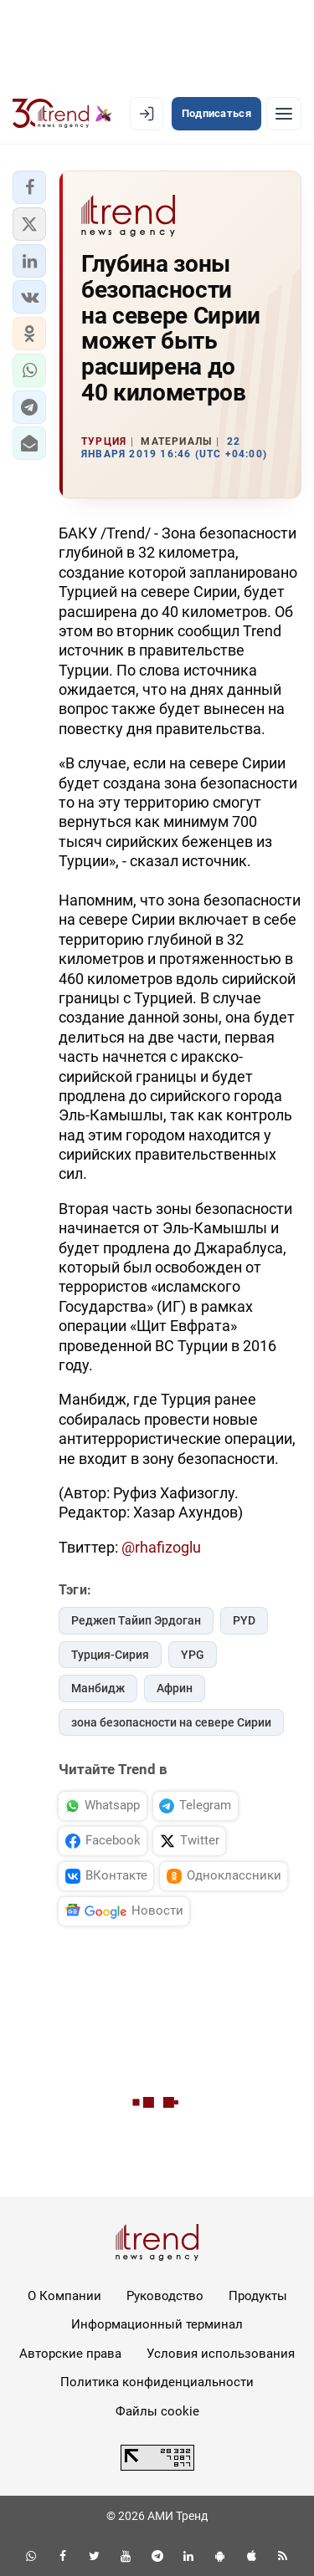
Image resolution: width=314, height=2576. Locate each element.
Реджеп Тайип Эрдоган (136, 1620)
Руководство (164, 2295)
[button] (29, 187)
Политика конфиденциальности (157, 2382)
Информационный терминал (157, 2324)
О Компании (64, 2295)
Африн (175, 1688)
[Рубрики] (283, 113)
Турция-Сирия (110, 1654)
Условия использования (221, 2353)
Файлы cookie (157, 2411)
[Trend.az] (62, 114)
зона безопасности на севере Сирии (171, 1722)
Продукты (258, 2295)
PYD (244, 1620)
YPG (192, 1654)
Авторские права (70, 2353)
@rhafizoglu (161, 1547)
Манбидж (98, 1688)
